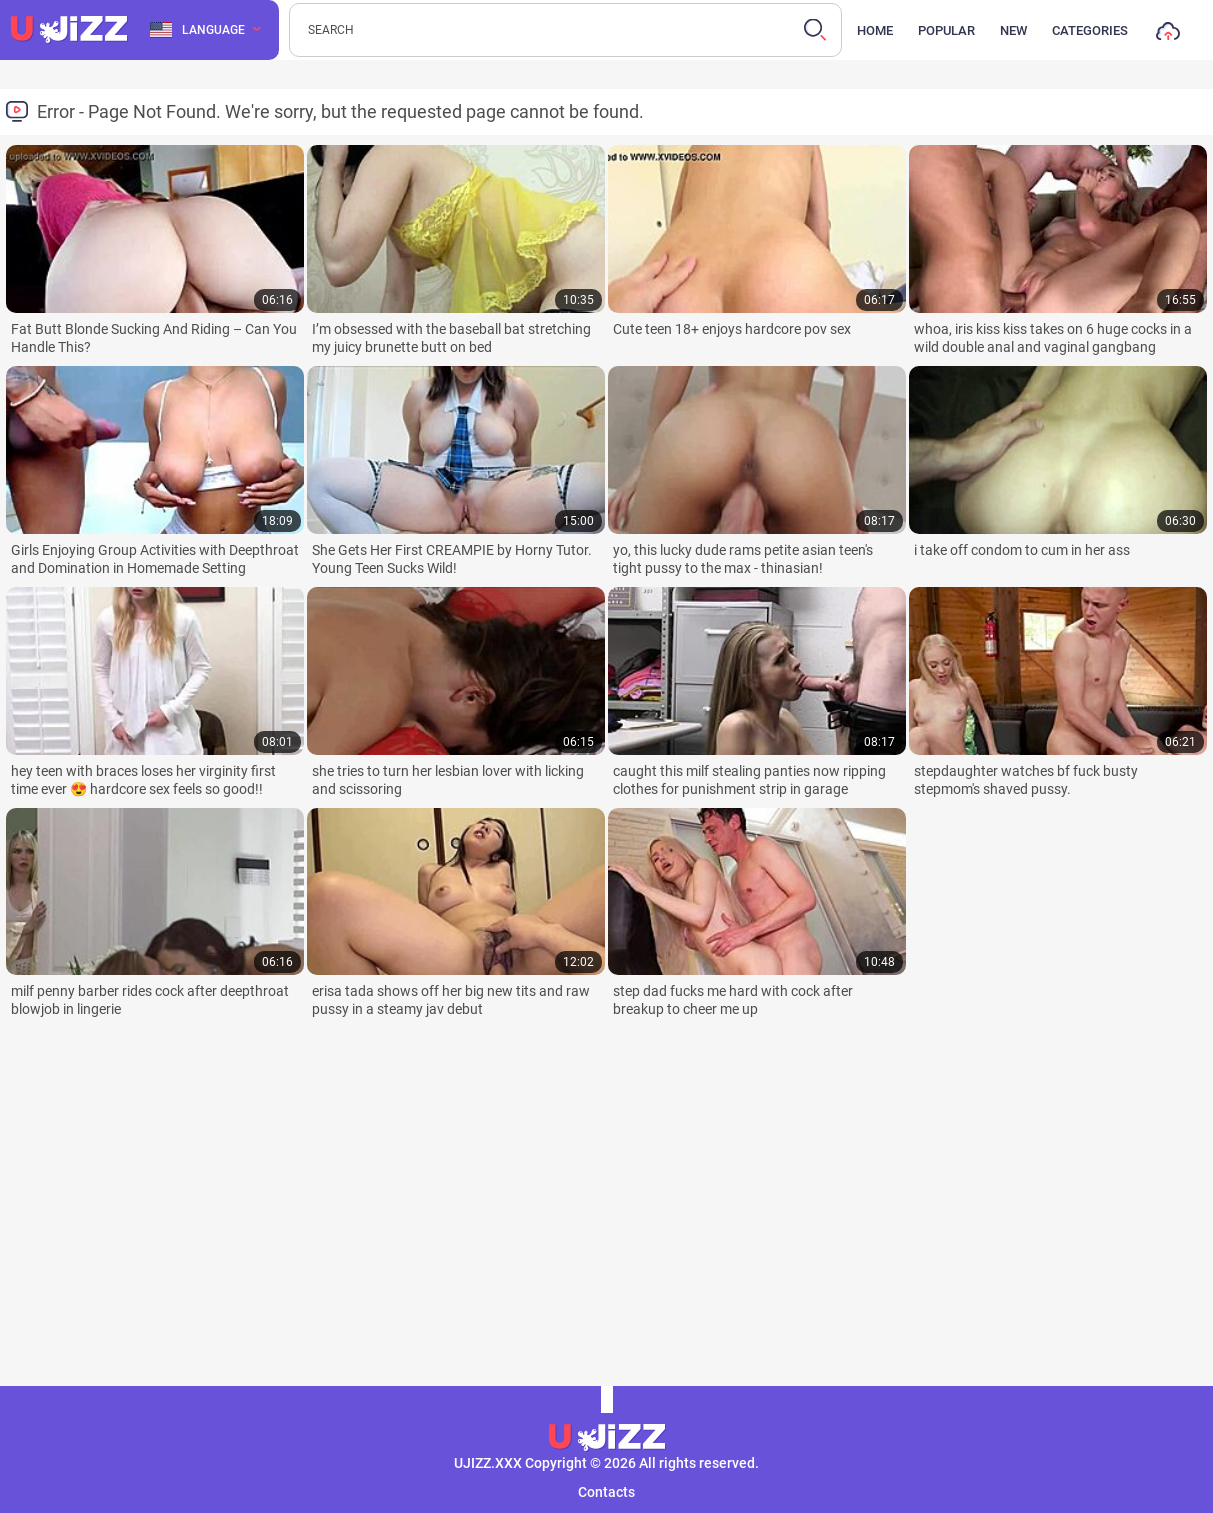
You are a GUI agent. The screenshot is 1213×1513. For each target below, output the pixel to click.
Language (197, 30)
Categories (1090, 30)
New (1013, 30)
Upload (1168, 35)
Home (875, 30)
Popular (946, 30)
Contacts (606, 1492)
